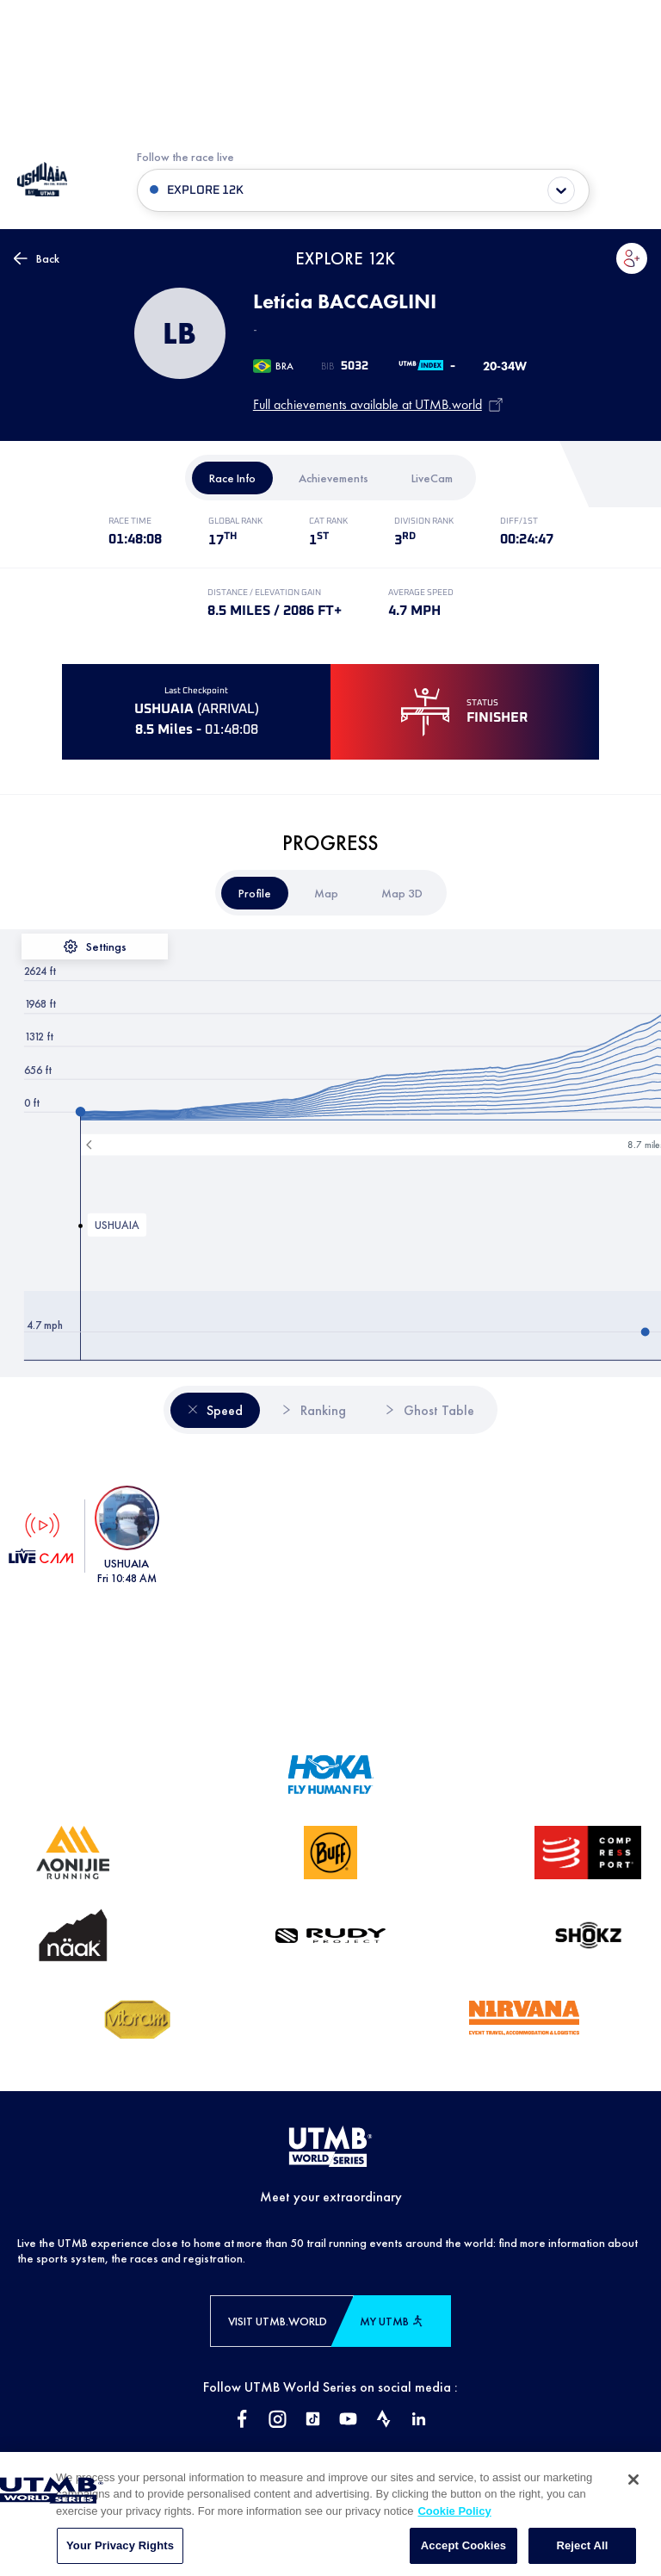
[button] (631, 258)
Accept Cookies (463, 2554)
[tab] (232, 478)
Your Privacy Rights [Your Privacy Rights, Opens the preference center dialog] (120, 2554)
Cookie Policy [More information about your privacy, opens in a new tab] (454, 2519)
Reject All (582, 2554)
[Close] (633, 2488)
